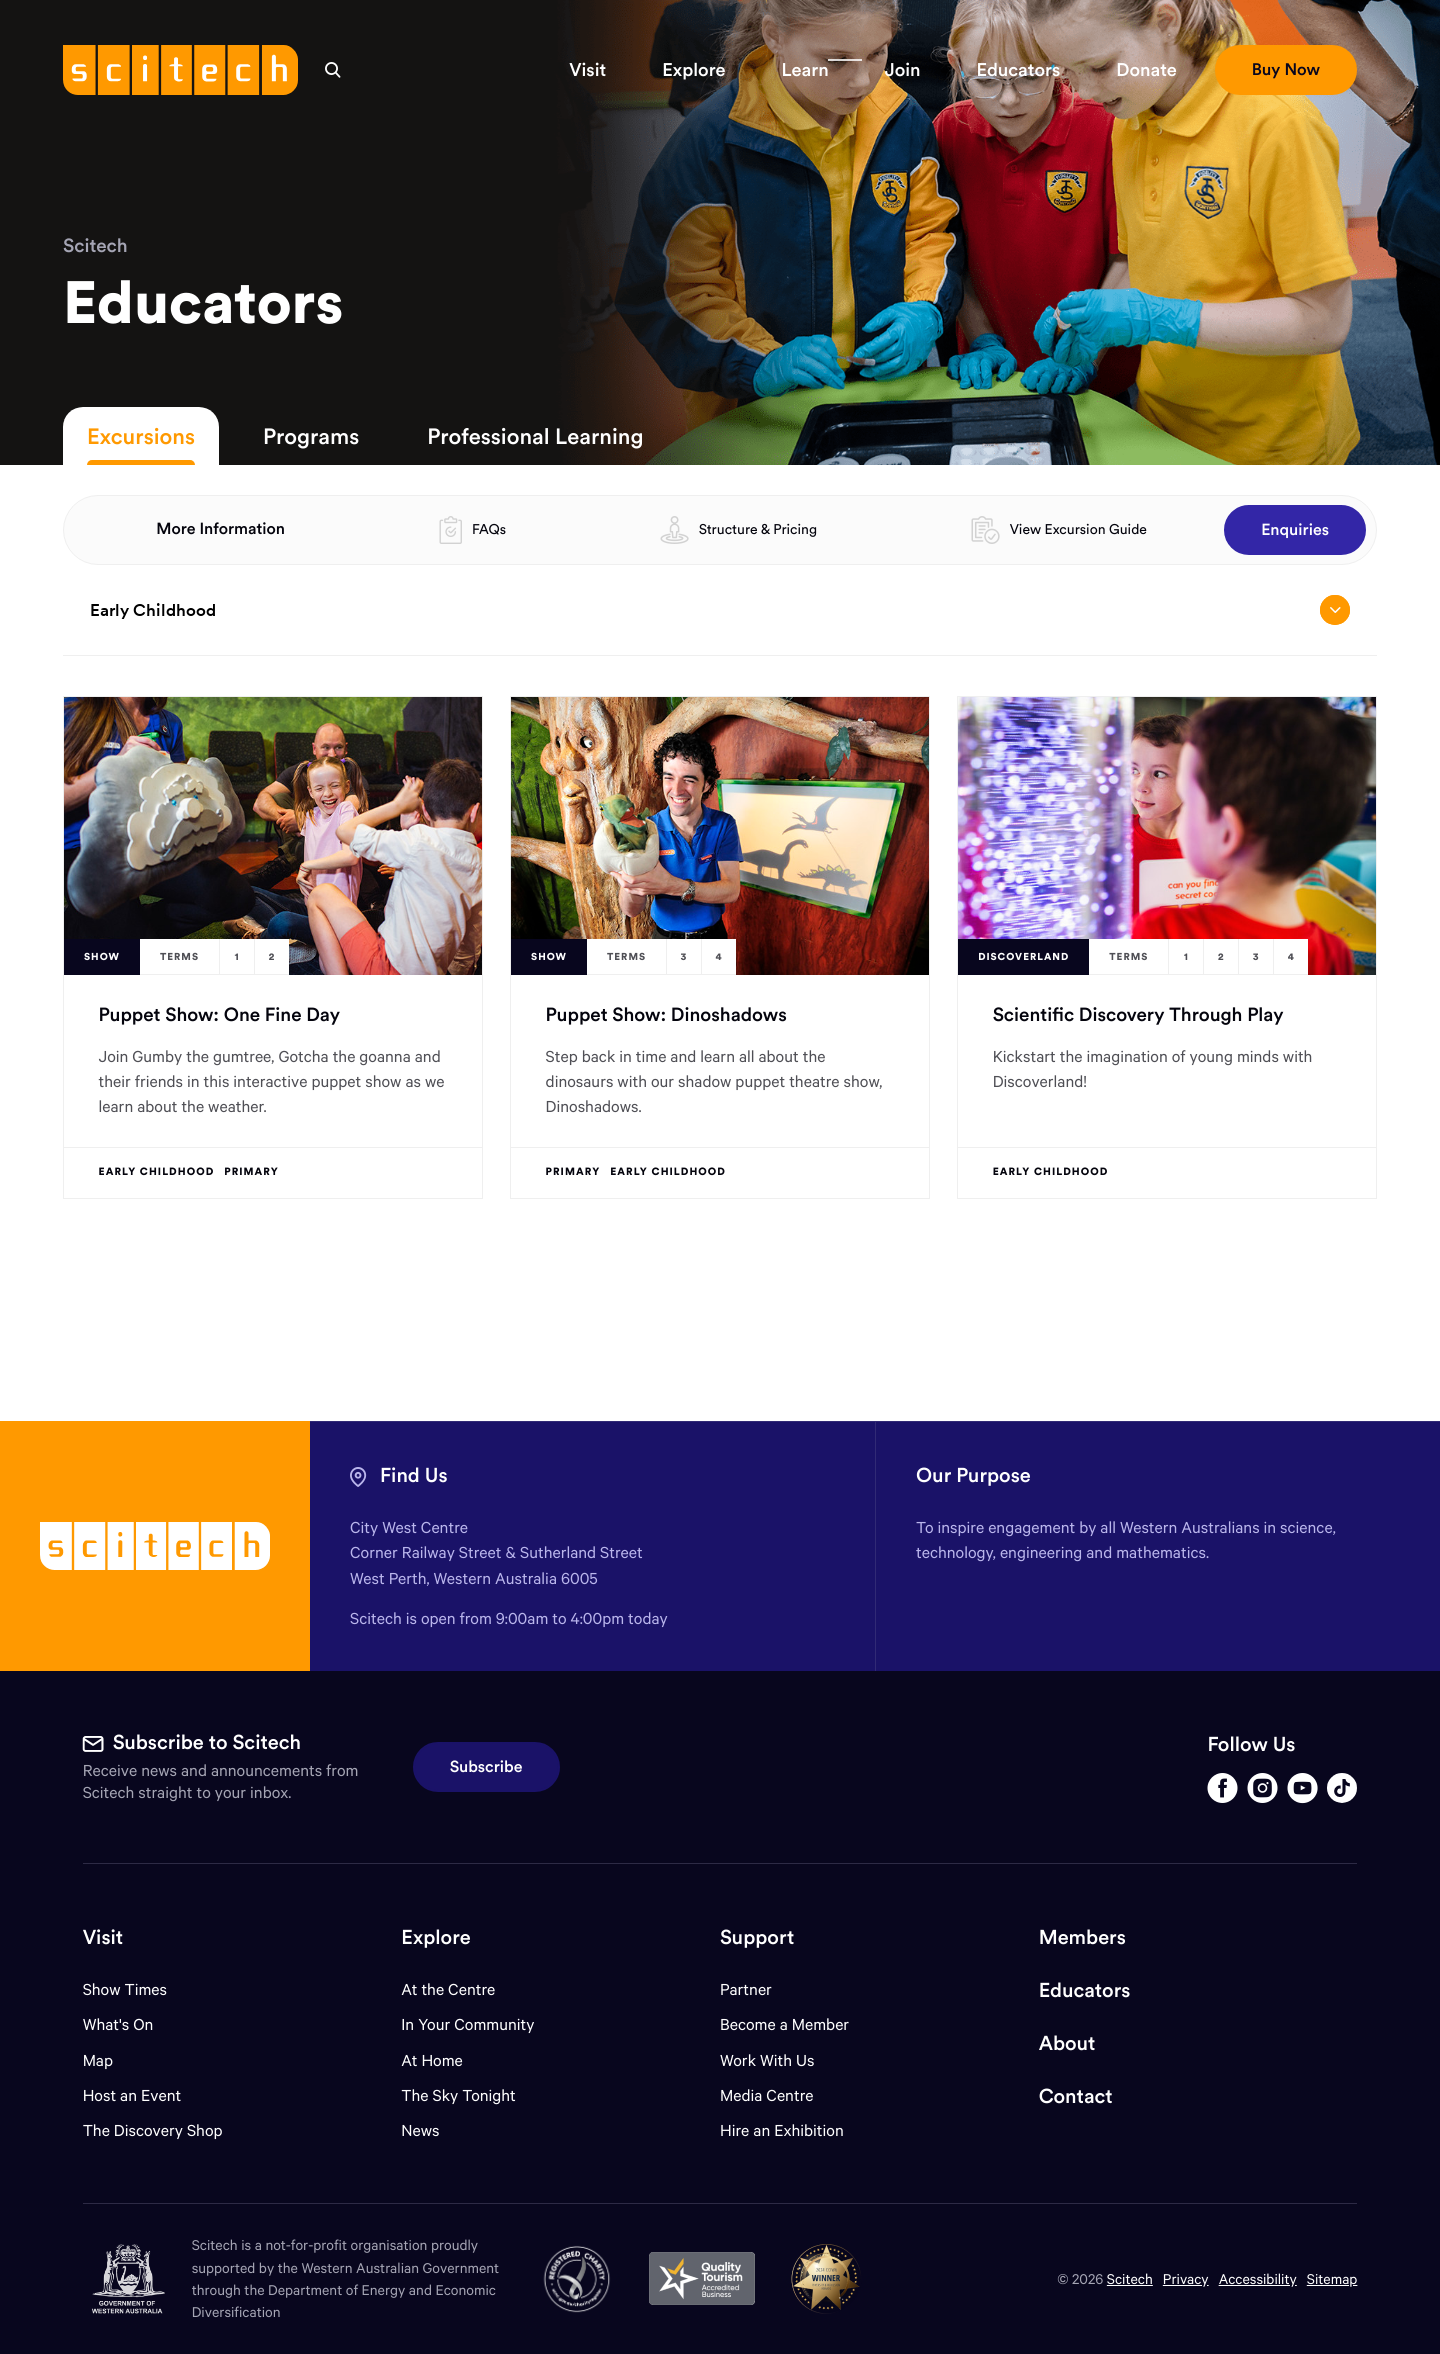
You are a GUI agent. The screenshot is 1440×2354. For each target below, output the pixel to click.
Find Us (414, 1475)
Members (1082, 1937)
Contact (1076, 2096)
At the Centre (448, 1989)
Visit (103, 1937)
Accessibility (1258, 2278)
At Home (432, 2060)
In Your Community (467, 2024)
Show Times (125, 1989)
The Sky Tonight (458, 2095)
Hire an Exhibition (782, 2130)
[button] (587, 70)
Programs (311, 436)
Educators (1085, 1990)
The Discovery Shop (153, 2130)
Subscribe (486, 1767)
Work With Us (767, 2060)
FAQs (489, 529)
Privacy (1186, 2278)
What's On (118, 2024)
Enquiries (1295, 530)
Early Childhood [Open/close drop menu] (719, 610)
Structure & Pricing (758, 529)
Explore (435, 1937)
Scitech (95, 246)
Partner (746, 1989)
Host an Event (132, 2095)
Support (757, 1937)
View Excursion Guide (1078, 529)
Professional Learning (535, 436)
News (420, 2130)
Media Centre (766, 2095)
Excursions (141, 436)
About (1067, 2043)
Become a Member (784, 2024)
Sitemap (1332, 2278)
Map (110, 2060)
